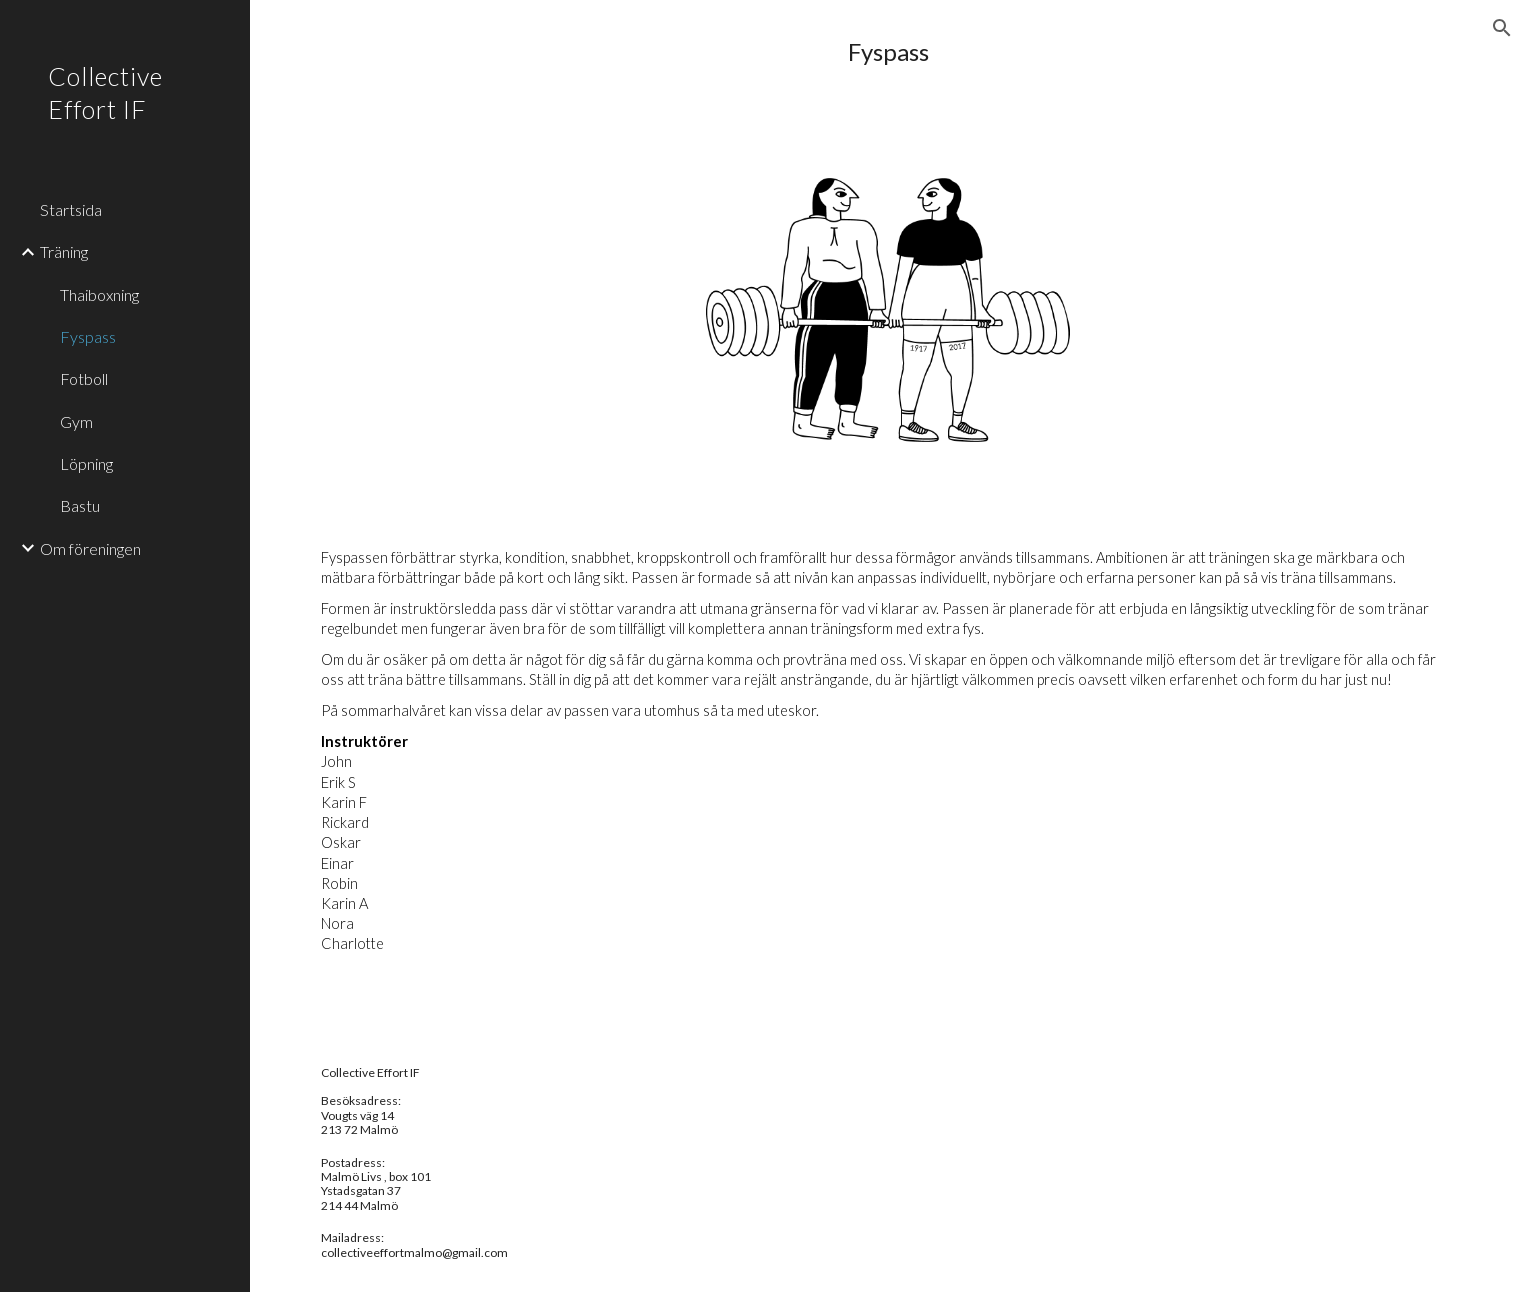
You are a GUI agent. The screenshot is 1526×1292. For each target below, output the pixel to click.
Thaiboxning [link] (99, 294)
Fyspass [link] (88, 336)
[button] (1502, 28)
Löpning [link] (86, 463)
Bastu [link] (80, 505)
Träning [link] (64, 251)
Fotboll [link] (84, 378)
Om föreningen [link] (90, 548)
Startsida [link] (71, 209)
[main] (888, 52)
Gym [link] (76, 421)
